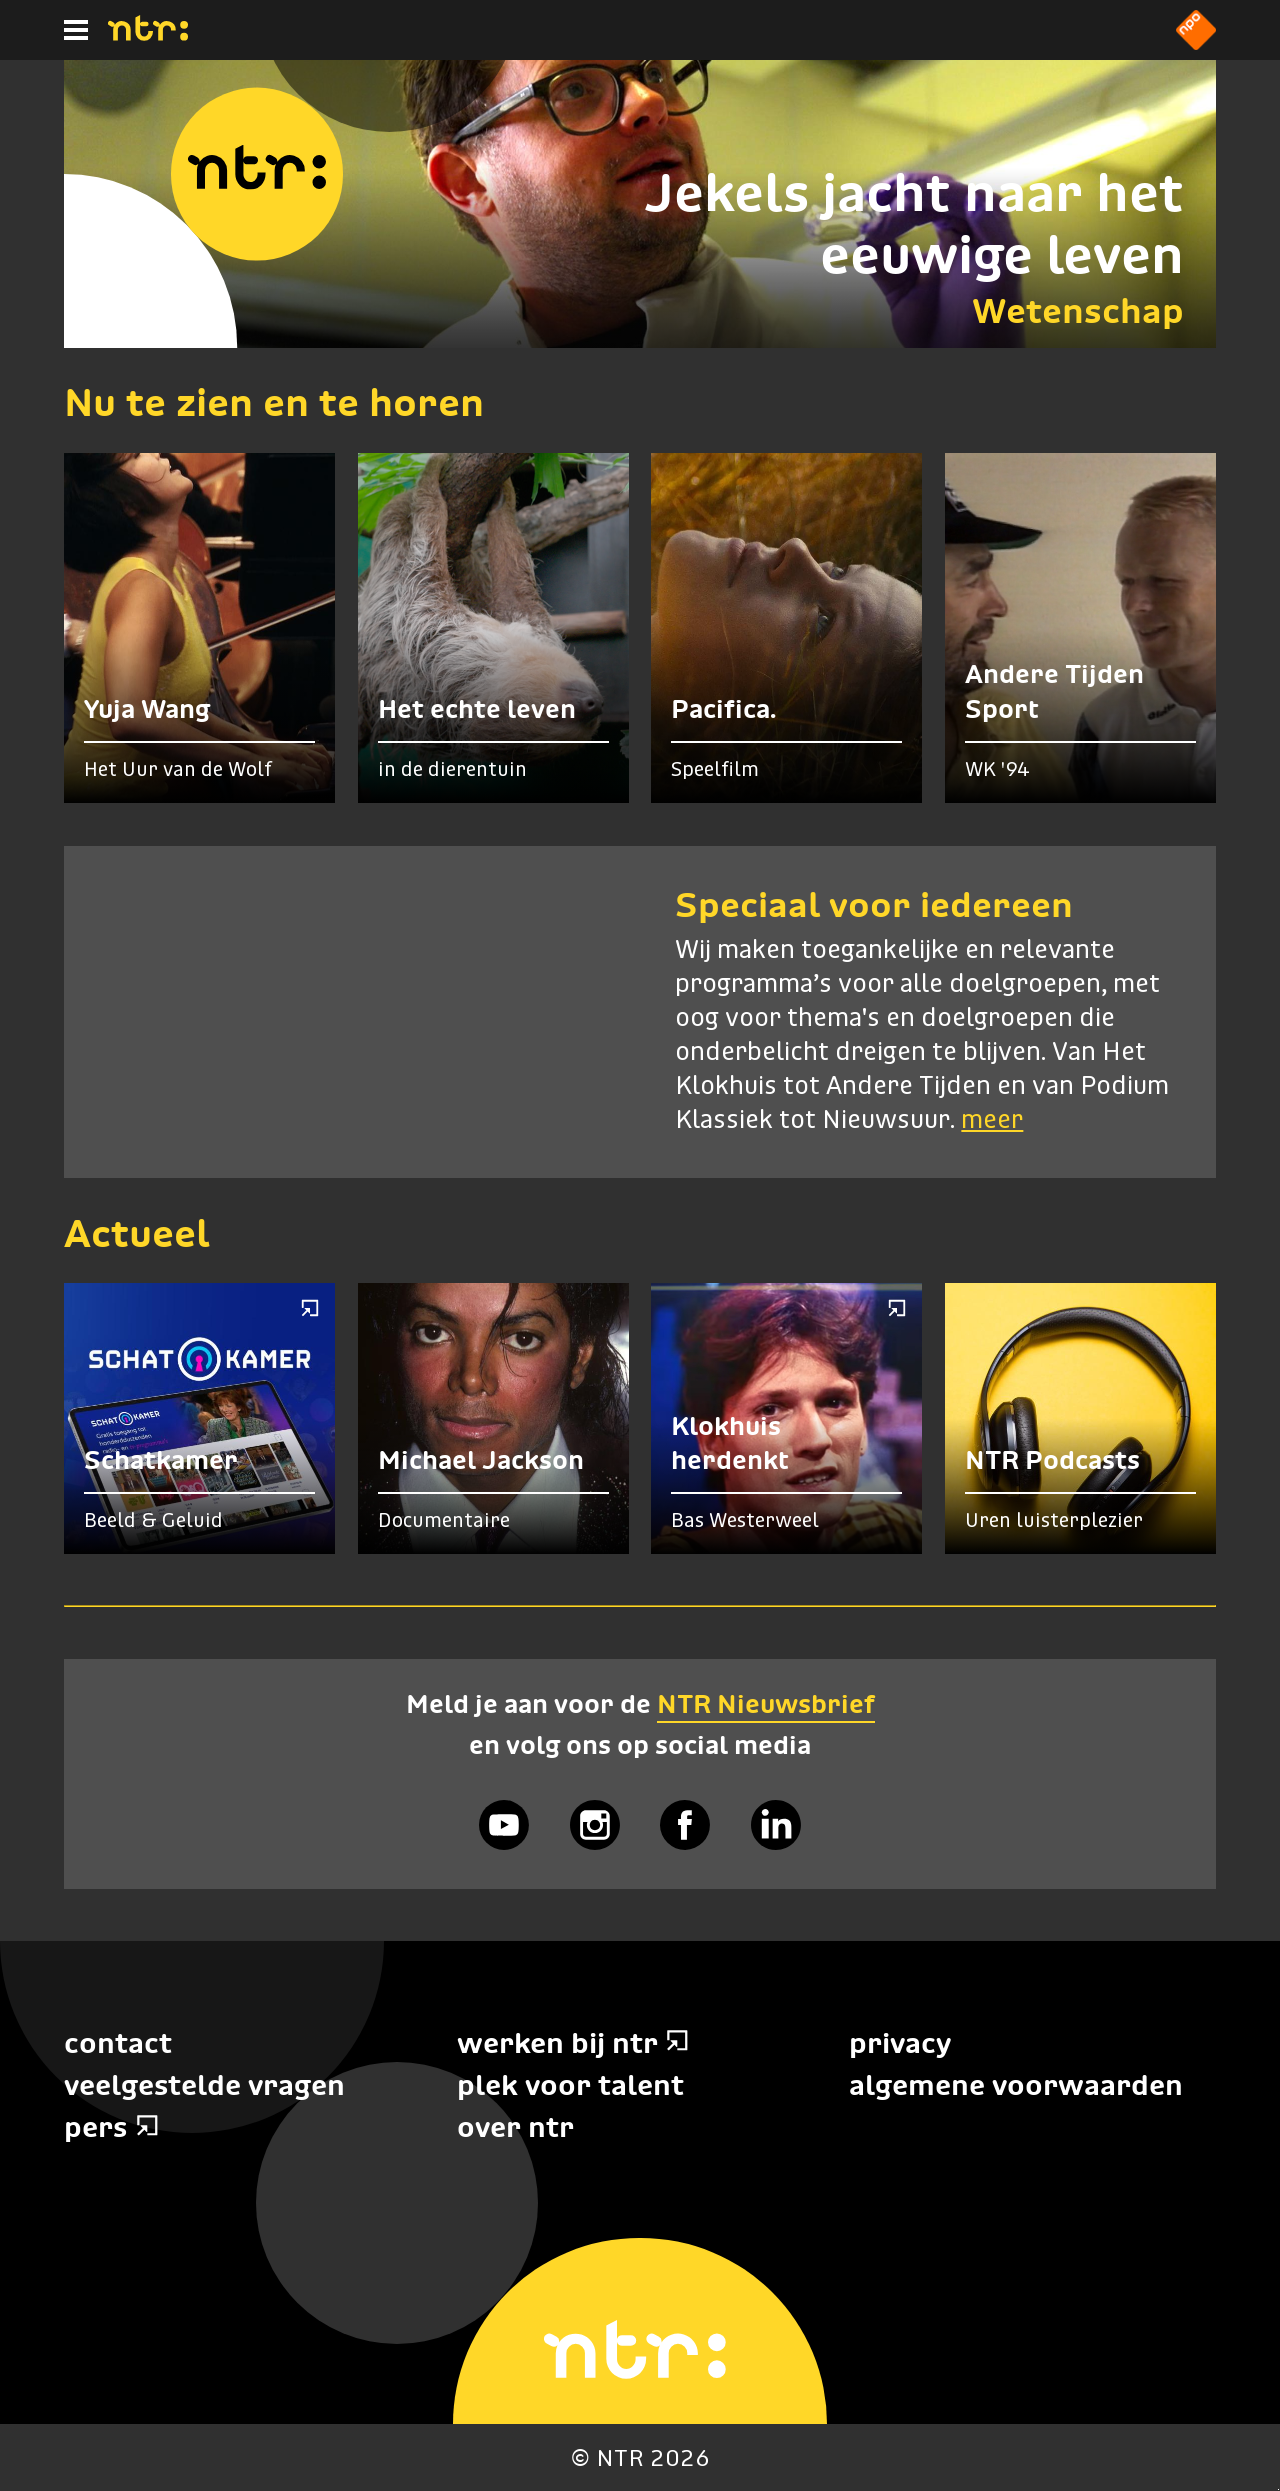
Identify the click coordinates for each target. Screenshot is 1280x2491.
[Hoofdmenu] (76, 30)
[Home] (148, 35)
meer (992, 1121)
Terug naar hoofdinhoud (1278, 2489)
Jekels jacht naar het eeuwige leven (914, 223)
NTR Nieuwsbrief (766, 1704)
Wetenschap (1078, 310)
